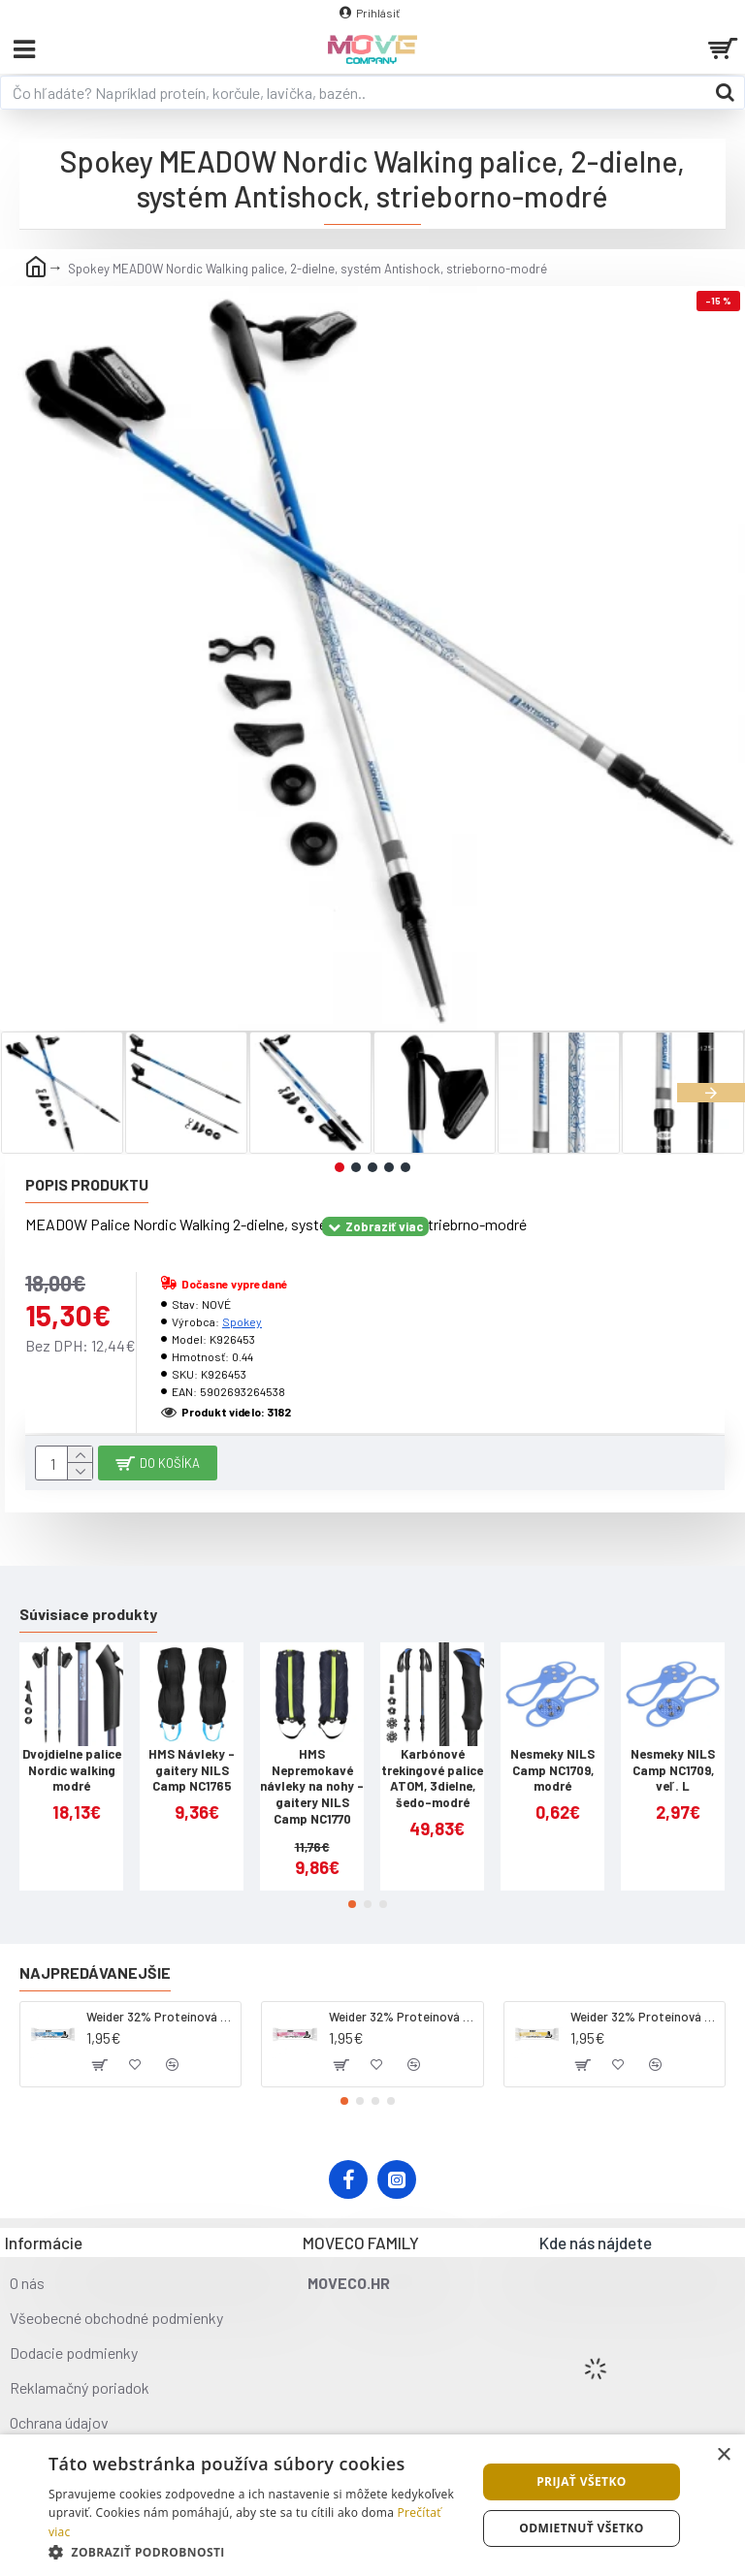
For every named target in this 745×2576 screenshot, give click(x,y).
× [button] (723, 2455)
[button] (711, 1092)
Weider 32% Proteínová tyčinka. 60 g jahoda (402, 2016)
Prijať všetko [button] (581, 2481)
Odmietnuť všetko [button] (581, 2528)
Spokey (242, 1321)
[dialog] (372, 2505)
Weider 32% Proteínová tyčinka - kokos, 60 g (160, 2016)
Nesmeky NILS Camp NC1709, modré (552, 1770)
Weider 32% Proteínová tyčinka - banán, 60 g (644, 2016)
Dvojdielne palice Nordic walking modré (71, 1770)
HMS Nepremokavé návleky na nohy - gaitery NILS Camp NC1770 (312, 1787)
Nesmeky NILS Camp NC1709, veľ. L (673, 1770)
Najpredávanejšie (95, 1972)
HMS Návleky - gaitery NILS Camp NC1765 (191, 1770)
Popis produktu (86, 1184)
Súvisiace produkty (88, 1614)
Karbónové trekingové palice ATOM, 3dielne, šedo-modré (432, 1778)
